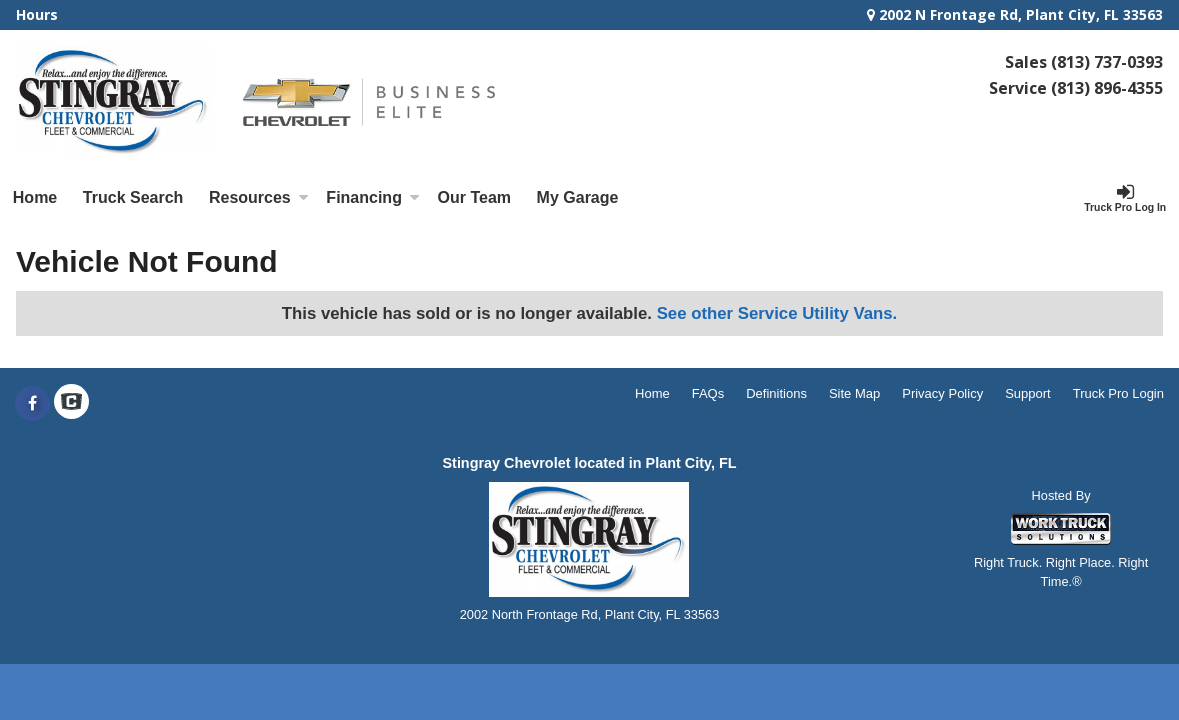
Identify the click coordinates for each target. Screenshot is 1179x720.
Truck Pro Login (1118, 393)
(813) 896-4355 (1107, 88)
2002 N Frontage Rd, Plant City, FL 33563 (1015, 14)
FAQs (708, 393)
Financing (373, 197)
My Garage (578, 197)
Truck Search (133, 197)
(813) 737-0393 (1107, 62)
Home (35, 197)
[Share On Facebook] (32, 404)
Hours (37, 14)
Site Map (854, 393)
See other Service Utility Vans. (777, 313)
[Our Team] (474, 198)
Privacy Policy (942, 393)
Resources (259, 197)
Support (1028, 393)
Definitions (776, 393)
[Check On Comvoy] (71, 404)
